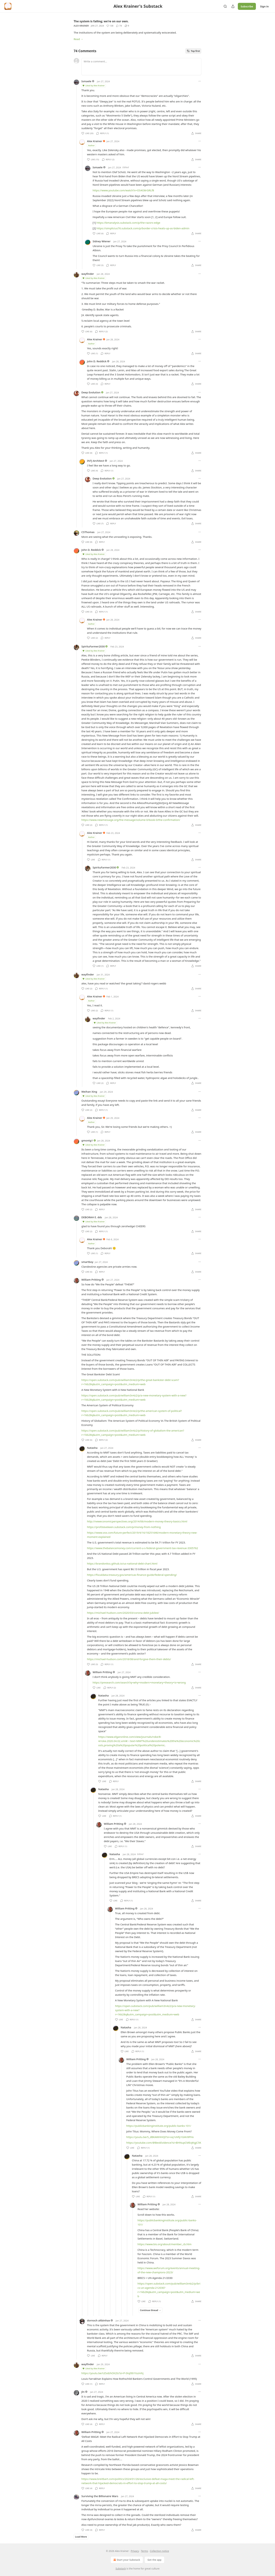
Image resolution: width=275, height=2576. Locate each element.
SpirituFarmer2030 (93, 646)
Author (91, 145)
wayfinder (87, 273)
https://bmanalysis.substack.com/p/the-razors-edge (128, 222)
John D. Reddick (96, 361)
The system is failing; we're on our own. (101, 21)
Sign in (264, 6)
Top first (193, 51)
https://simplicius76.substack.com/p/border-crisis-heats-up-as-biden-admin (142, 228)
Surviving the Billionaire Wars (99, 2496)
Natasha (92, 1447)
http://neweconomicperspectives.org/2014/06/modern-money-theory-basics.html (137, 1521)
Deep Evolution (90, 392)
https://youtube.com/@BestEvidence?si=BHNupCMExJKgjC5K (163, 2142)
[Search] (225, 6)
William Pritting (91, 1279)
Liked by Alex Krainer (93, 85)
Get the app (154, 2559)
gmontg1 (87, 1140)
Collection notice (159, 2551)
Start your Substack (126, 2560)
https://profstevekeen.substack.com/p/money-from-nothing (124, 1527)
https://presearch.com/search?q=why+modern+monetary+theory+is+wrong (139, 1682)
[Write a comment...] (141, 66)
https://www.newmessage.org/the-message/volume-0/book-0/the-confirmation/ (130, 820)
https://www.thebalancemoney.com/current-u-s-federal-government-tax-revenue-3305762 (142, 1548)
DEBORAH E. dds (91, 1217)
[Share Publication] (232, 6)
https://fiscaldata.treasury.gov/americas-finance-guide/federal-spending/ (132, 1574)
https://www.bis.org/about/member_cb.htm (165, 2244)
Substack (121, 2568)
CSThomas (88, 532)
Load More (81, 2536)
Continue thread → (150, 2310)
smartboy (87, 1262)
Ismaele (86, 81)
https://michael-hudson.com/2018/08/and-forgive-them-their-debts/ (129, 1659)
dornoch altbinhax (98, 2320)
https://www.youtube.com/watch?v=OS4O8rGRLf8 (123, 190)
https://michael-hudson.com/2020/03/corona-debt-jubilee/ (123, 1612)
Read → (78, 39)
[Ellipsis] (199, 81)
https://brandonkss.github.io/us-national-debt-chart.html (122, 1563)
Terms (144, 2551)
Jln (83, 2391)
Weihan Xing (89, 1091)
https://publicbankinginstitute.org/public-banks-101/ (158, 2125)
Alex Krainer (81, 25)
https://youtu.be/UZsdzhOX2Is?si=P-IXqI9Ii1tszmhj (112, 2373)
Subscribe (247, 6)
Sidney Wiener (101, 241)
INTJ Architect (95, 460)
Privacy (135, 2551)
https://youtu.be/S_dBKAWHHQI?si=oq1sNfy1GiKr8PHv (160, 2137)
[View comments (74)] (119, 26)
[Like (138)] (110, 26)
